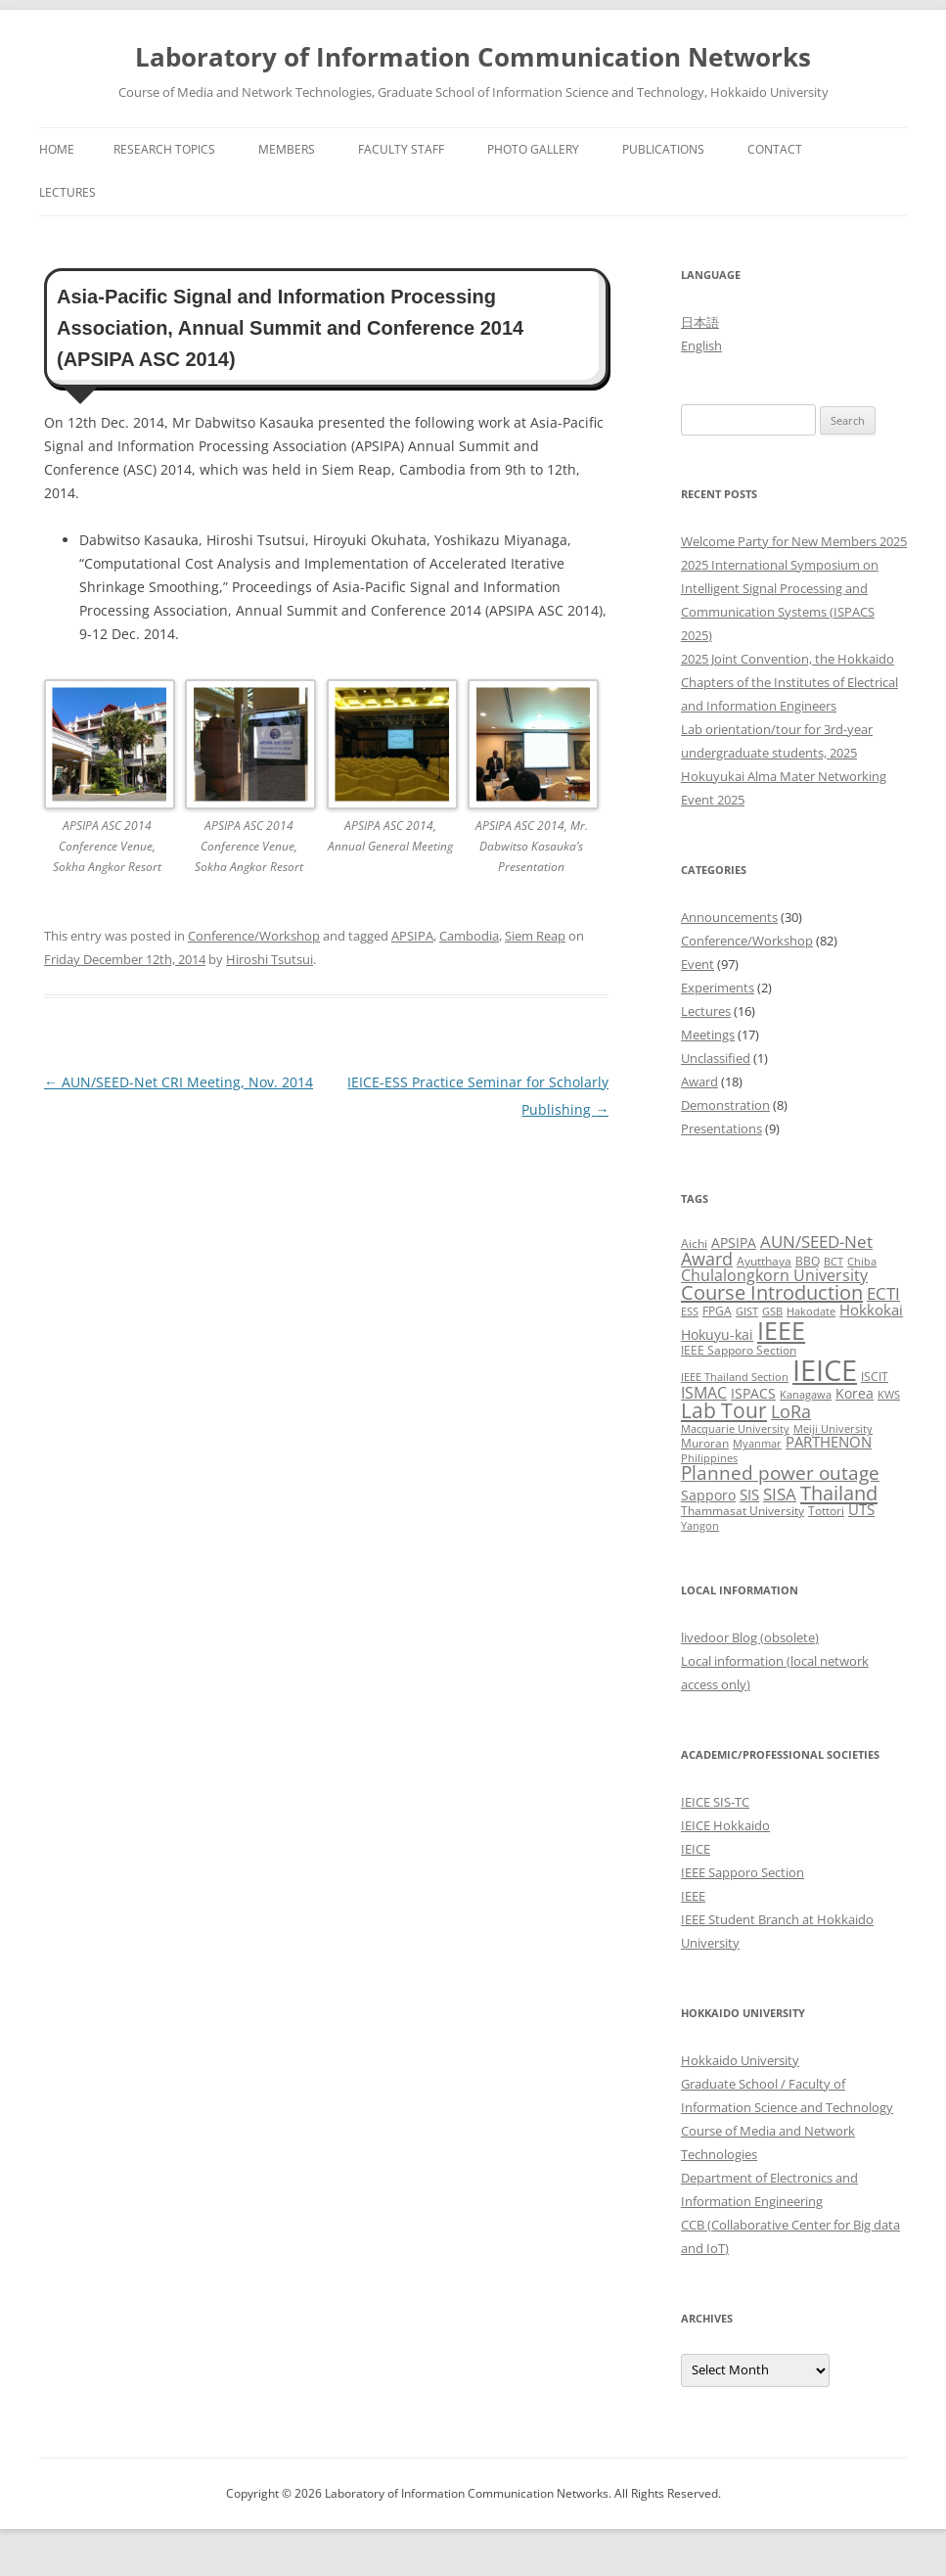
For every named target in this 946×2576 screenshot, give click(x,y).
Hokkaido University (740, 2060)
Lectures (67, 192)
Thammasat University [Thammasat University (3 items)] (742, 1510)
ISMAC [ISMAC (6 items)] (704, 1392)
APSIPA (412, 935)
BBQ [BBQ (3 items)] (807, 1261)
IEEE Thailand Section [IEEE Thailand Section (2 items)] (734, 1377)
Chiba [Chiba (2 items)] (862, 1261)
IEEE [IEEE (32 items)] (781, 1330)
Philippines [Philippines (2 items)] (709, 1458)
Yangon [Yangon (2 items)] (700, 1526)
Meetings (708, 1034)
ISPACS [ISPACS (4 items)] (753, 1393)
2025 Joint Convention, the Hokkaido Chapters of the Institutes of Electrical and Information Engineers (789, 682)
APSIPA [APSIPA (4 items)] (733, 1242)
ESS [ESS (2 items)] (689, 1311)
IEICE (695, 1849)
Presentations (721, 1128)
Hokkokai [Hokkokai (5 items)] (871, 1309)
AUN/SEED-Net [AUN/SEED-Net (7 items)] (816, 1241)
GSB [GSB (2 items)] (772, 1311)
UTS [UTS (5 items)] (861, 1509)
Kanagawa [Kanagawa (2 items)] (806, 1395)
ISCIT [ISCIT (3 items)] (874, 1376)
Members (286, 149)
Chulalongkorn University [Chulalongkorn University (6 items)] (774, 1275)
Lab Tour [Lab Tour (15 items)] (724, 1410)
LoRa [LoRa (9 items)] (791, 1411)
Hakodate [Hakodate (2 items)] (811, 1311)
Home (56, 149)
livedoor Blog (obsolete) (750, 1637)
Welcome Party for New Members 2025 (794, 541)
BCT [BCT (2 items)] (833, 1261)
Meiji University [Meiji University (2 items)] (833, 1429)
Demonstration (725, 1105)
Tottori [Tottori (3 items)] (826, 1510)
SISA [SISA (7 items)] (779, 1494)
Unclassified (715, 1058)
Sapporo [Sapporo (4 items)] (708, 1495)
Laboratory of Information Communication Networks (473, 56)
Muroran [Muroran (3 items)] (705, 1443)
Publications (663, 149)
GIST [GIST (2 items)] (747, 1311)
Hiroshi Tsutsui (269, 959)
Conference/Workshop (254, 935)
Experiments (717, 987)
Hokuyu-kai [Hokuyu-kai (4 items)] (717, 1334)
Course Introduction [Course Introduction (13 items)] (772, 1292)
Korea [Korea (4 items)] (854, 1393)
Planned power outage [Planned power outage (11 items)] (780, 1473)
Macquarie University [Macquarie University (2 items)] (735, 1429)
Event (697, 964)
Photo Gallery (533, 149)
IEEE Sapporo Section (742, 1872)
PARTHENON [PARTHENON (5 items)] (829, 1441)
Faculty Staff (401, 149)
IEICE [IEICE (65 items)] (824, 1370)
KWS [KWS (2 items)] (889, 1395)
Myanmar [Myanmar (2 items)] (757, 1443)
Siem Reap (535, 935)
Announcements (729, 917)
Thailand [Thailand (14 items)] (839, 1492)
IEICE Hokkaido (725, 1825)
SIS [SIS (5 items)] (749, 1494)
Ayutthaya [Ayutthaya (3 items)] (764, 1261)
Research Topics (164, 149)
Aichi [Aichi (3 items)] (694, 1243)
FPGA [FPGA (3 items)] (717, 1311)
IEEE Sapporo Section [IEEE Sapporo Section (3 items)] (738, 1350)
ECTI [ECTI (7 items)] (883, 1293)
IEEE (693, 1896)
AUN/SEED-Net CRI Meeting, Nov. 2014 (178, 1082)
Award (699, 1081)
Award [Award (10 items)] (707, 1258)
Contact (774, 149)
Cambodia (469, 935)
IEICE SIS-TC (715, 1802)
